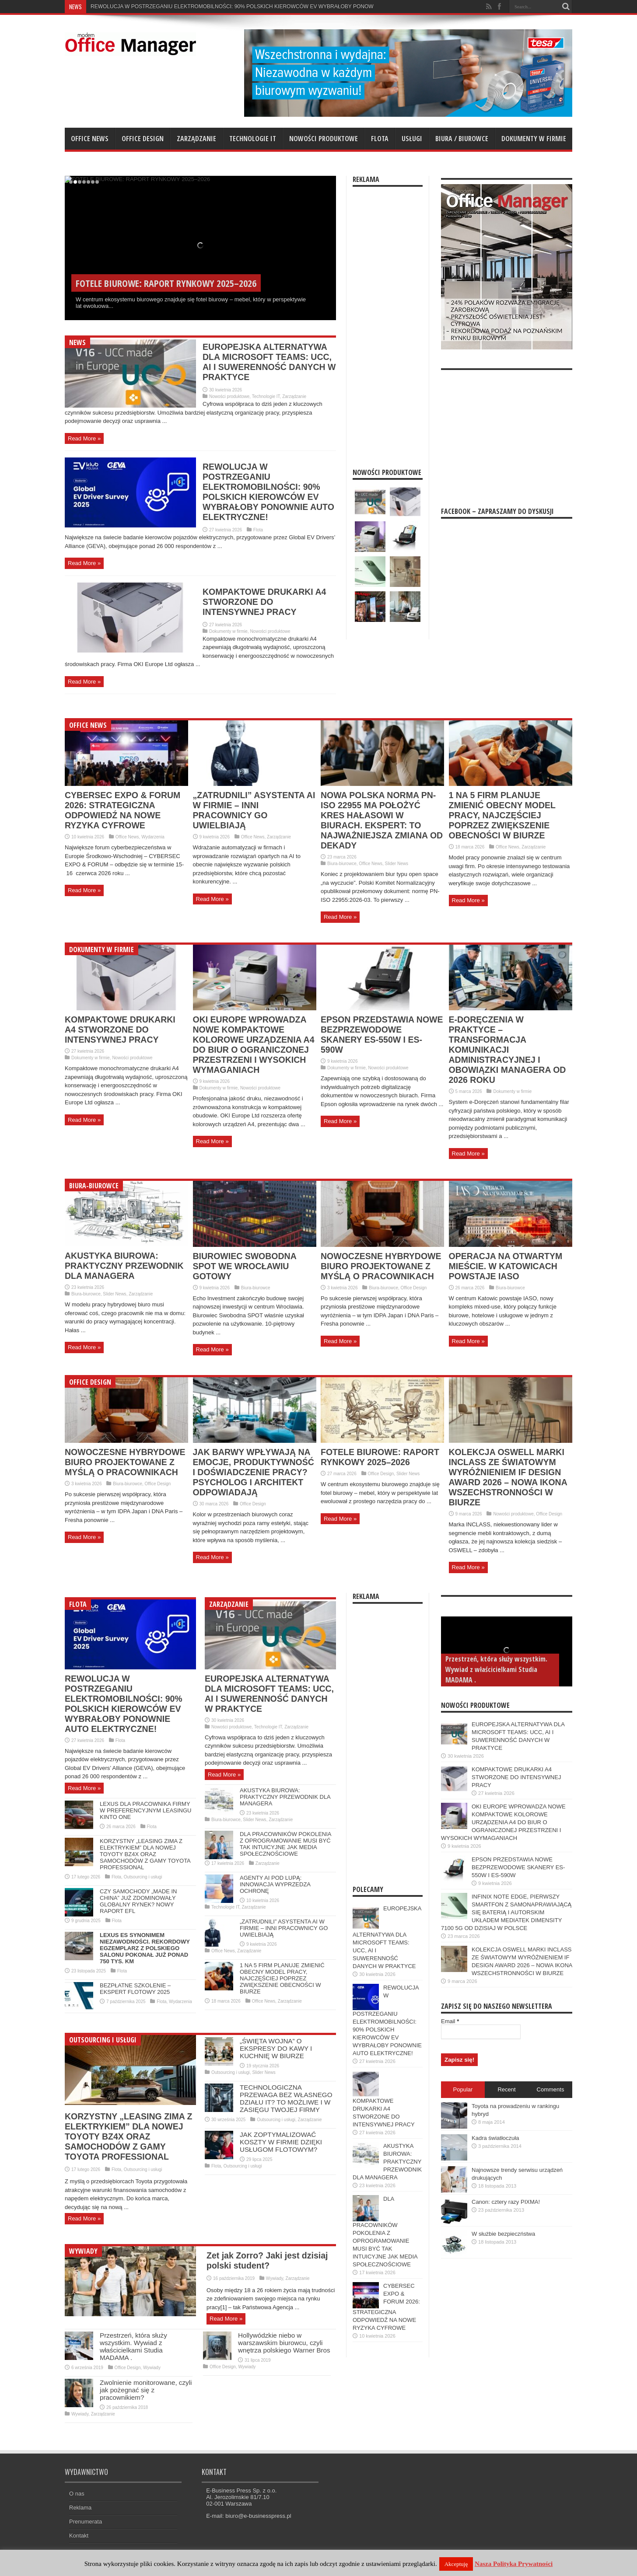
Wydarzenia (152, 836)
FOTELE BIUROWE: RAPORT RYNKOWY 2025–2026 (380, 1457)
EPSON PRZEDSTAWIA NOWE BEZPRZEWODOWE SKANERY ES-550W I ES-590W (382, 1034)
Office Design (143, 138)
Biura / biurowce (461, 138)
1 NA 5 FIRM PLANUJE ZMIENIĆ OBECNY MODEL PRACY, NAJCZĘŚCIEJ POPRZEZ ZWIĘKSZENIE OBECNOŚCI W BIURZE (502, 815)
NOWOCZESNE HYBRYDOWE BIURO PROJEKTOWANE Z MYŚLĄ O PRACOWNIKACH (381, 1266)
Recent (506, 2089)
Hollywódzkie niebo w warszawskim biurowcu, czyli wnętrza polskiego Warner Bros (284, 2343)
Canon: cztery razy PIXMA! (506, 2202)
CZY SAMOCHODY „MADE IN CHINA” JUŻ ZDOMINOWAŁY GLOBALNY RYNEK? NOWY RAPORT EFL (138, 1901)
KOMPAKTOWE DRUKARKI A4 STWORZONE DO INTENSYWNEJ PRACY (264, 602)
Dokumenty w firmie (533, 138)
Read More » (84, 438)
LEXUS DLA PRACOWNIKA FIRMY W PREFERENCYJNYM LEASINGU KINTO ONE (145, 1810)
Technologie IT (252, 138)
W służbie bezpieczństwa (503, 2233)
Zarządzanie (196, 138)
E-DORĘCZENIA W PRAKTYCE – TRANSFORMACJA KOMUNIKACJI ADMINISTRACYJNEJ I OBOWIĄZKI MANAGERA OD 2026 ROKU (507, 1050)
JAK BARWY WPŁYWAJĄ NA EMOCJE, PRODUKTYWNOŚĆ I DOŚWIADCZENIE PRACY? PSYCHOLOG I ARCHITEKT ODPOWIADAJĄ (253, 1472)
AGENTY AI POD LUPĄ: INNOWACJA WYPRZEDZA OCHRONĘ (275, 1884)
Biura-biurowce (342, 863)
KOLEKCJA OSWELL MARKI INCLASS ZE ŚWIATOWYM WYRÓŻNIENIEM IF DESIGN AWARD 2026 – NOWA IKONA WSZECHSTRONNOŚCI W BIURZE (508, 1477)
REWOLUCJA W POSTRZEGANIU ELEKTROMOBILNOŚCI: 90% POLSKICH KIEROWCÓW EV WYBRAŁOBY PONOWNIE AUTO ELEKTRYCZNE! (268, 492)
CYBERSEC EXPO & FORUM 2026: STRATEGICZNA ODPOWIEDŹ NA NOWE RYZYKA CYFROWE (122, 810)
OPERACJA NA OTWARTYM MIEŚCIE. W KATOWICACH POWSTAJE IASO (506, 1266)
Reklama (80, 2507)
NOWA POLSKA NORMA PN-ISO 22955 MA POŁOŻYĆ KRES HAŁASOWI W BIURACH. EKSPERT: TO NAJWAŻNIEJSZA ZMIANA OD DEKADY (382, 820)
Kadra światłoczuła (495, 2138)
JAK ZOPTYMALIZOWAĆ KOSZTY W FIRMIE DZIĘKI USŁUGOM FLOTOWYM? (281, 2142)
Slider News (396, 863)
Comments (550, 2089)
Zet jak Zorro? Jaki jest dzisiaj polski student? (267, 2260)
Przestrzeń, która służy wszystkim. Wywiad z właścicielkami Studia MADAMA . (133, 2346)
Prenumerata (85, 2521)
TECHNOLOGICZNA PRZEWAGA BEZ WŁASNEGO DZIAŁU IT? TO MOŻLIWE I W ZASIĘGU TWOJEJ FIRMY (286, 2098)
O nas (76, 2493)
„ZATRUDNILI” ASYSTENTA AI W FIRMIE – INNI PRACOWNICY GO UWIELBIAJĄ (254, 810)
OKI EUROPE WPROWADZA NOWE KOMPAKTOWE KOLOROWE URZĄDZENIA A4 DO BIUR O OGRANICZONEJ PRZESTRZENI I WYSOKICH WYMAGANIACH (254, 1045)
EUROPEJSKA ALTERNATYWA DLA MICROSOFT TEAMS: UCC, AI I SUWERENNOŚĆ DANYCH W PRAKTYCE (269, 362)
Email (450, 2021)
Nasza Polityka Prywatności (514, 2563)
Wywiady (83, 2251)
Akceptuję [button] (456, 2564)
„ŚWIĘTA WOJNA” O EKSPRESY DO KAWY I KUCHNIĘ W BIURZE (276, 2048)
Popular (463, 2089)
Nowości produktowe (323, 138)
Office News (89, 138)
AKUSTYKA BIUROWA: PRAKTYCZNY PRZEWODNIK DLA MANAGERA (124, 1266)
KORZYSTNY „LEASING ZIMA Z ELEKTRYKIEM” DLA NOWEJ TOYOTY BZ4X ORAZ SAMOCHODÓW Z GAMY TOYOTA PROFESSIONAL (145, 1854)
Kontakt (78, 2535)
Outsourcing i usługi (143, 1876)
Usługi (412, 138)
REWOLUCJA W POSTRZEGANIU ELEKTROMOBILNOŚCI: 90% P (170, 6)
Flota (379, 138)
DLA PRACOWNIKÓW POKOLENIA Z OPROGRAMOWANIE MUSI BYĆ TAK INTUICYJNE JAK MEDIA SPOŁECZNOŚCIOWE (285, 1844)
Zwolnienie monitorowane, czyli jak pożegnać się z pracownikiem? (146, 2390)
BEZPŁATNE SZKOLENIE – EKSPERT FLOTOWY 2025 (135, 1988)
